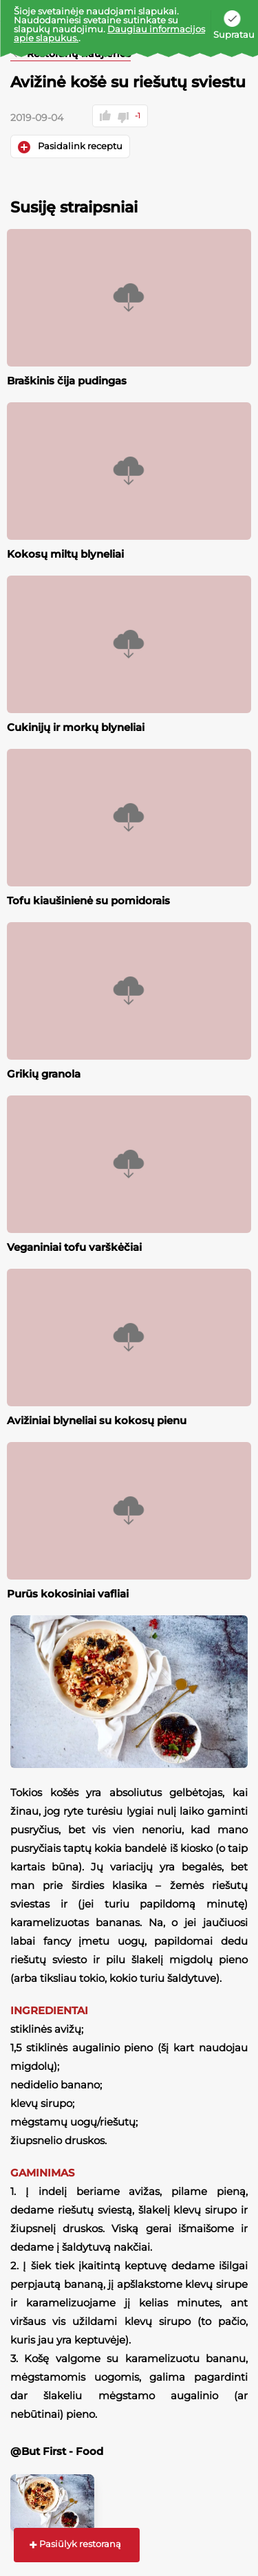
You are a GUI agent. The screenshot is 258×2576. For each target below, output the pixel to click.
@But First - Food (56, 2451)
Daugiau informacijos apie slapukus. (109, 33)
